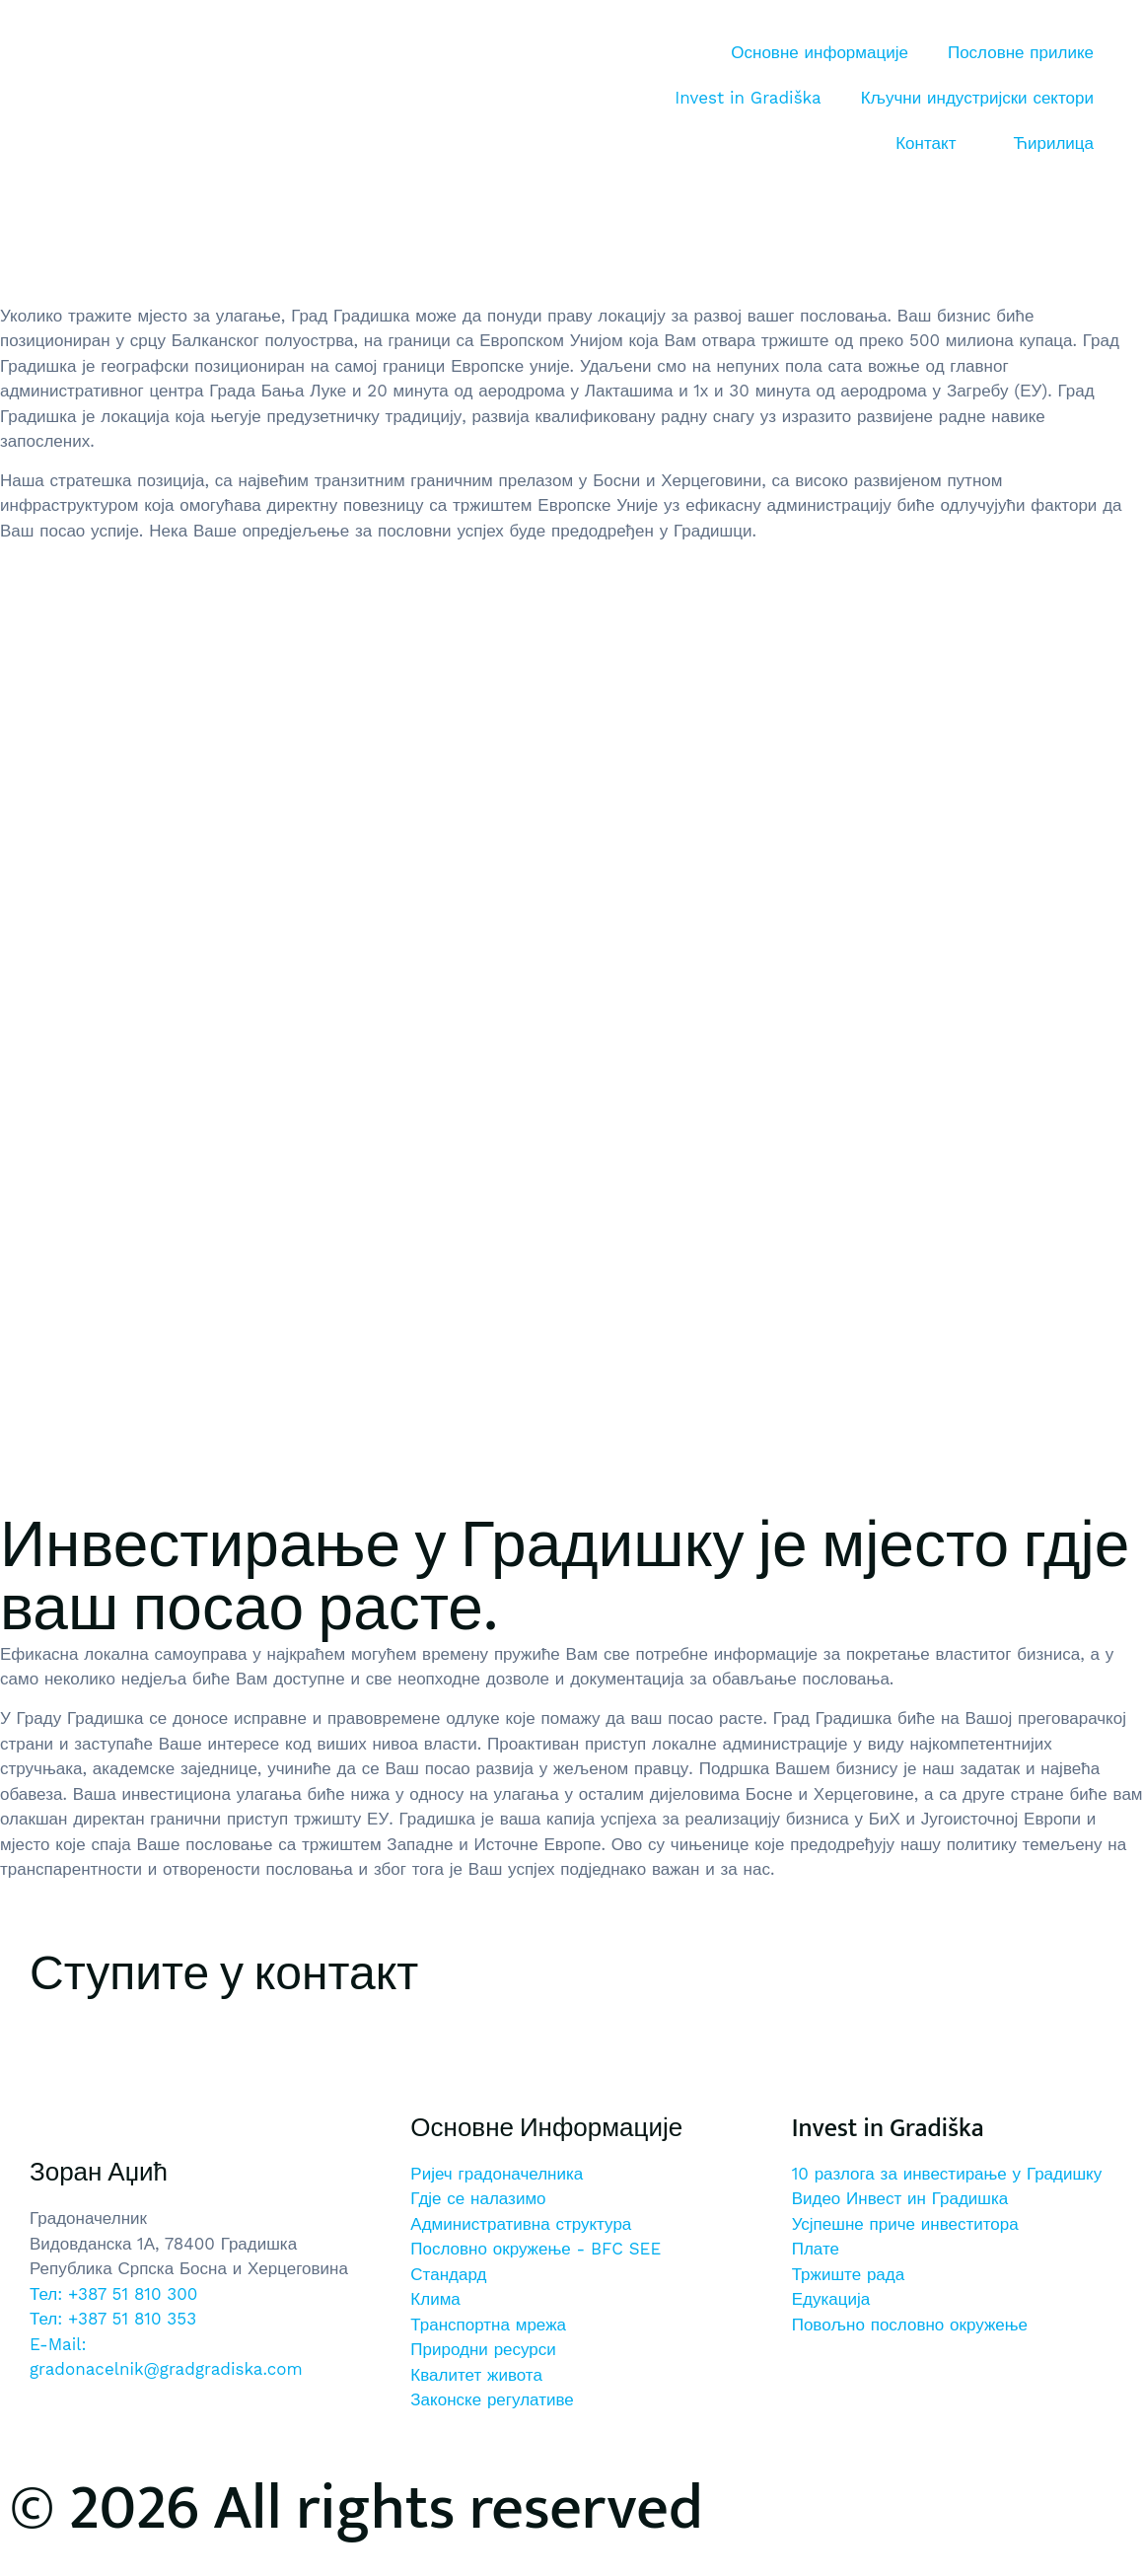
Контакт (925, 143)
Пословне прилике (1021, 52)
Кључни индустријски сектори (977, 97)
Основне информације (819, 52)
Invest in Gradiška (748, 97)
